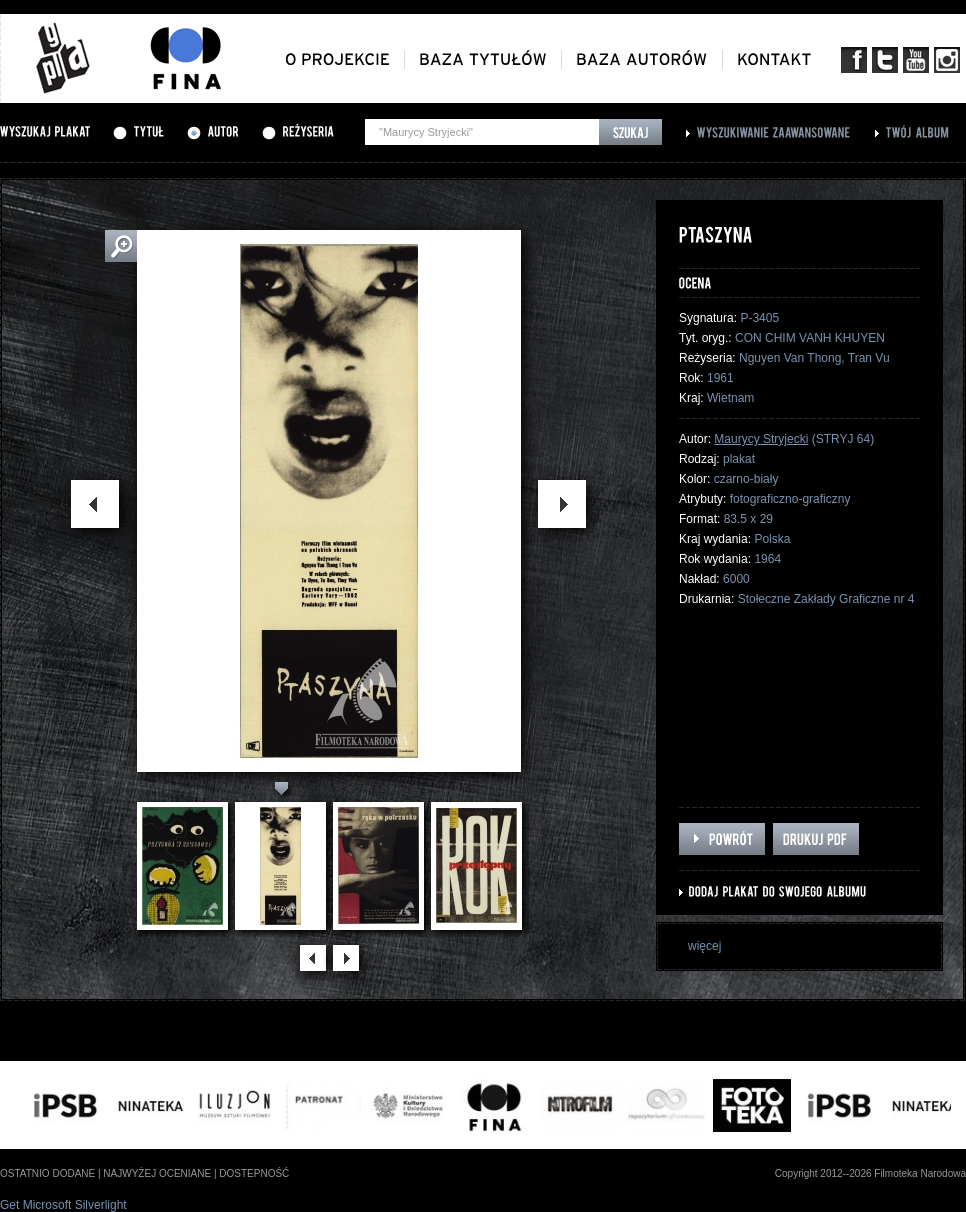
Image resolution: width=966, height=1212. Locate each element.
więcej (704, 946)
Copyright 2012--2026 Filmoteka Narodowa (870, 1173)
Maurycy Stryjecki (761, 439)
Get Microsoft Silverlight (63, 1205)
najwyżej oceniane (157, 1173)
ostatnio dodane (47, 1173)
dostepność (254, 1173)
